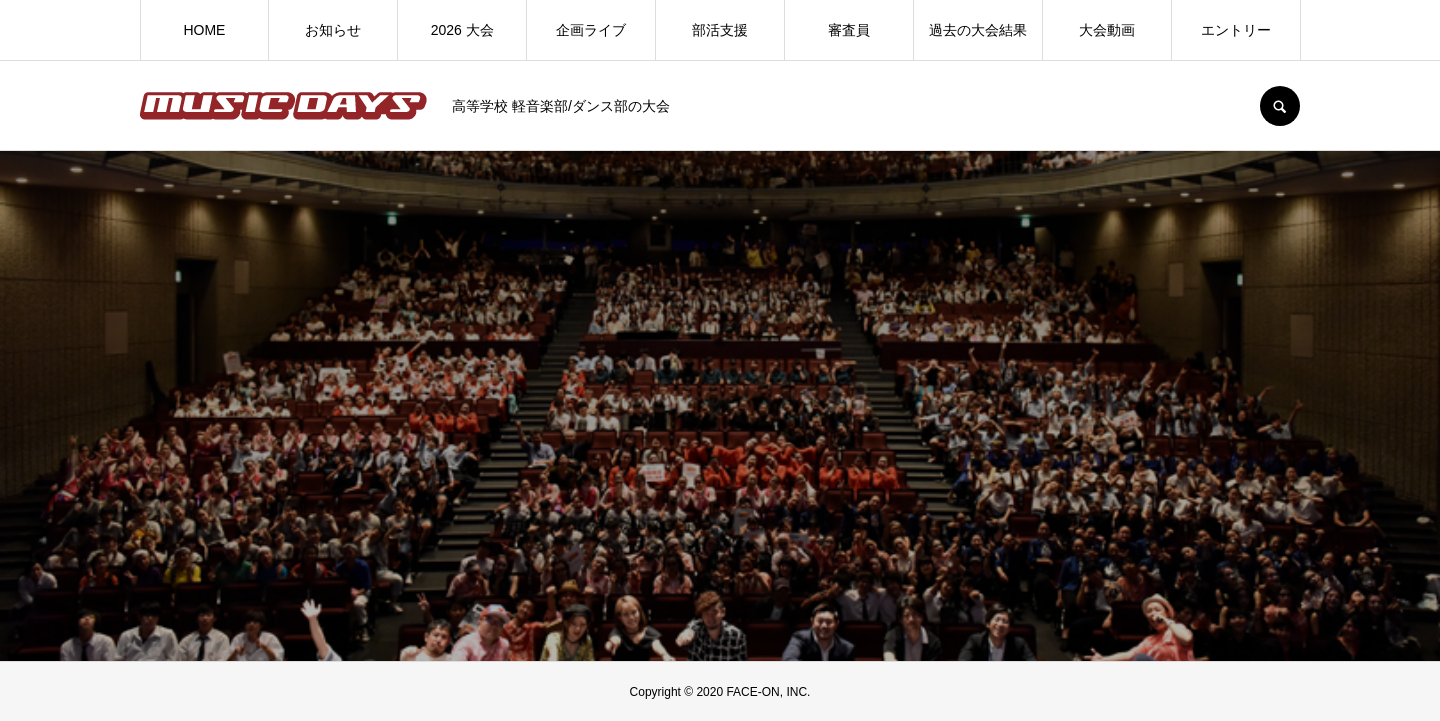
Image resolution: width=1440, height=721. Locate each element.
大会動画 (1107, 30)
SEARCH (1280, 106)
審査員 (849, 30)
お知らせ (333, 30)
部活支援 (720, 30)
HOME (204, 30)
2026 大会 (462, 30)
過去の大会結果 (978, 30)
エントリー (1236, 30)
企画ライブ (591, 30)
